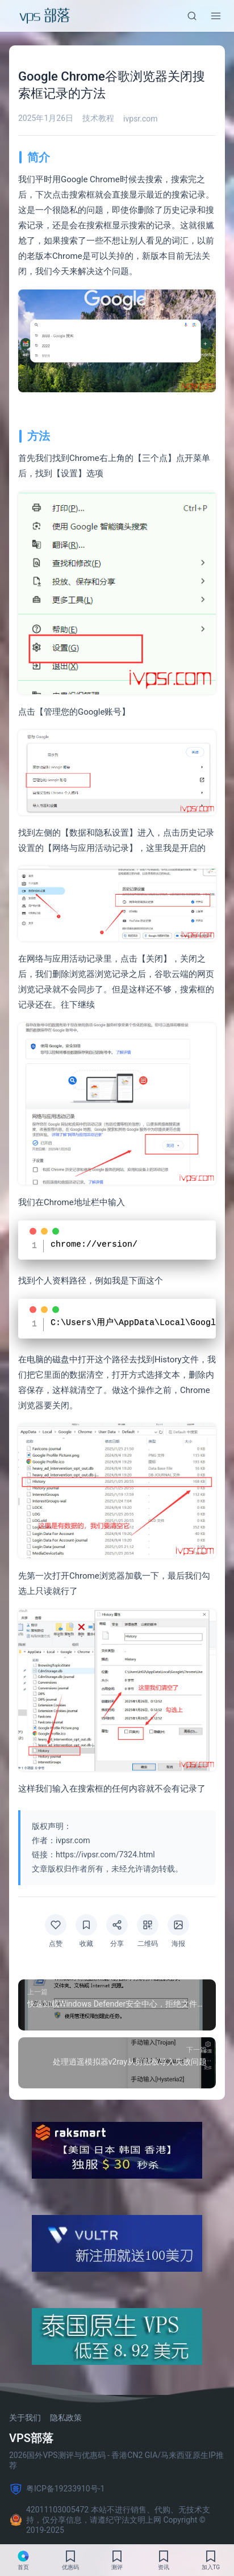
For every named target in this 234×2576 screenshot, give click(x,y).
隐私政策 (66, 2415)
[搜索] (192, 16)
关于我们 (25, 2415)
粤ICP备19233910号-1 (57, 2487)
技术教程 (98, 118)
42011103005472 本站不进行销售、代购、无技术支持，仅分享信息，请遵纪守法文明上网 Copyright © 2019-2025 (109, 2518)
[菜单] (216, 16)
